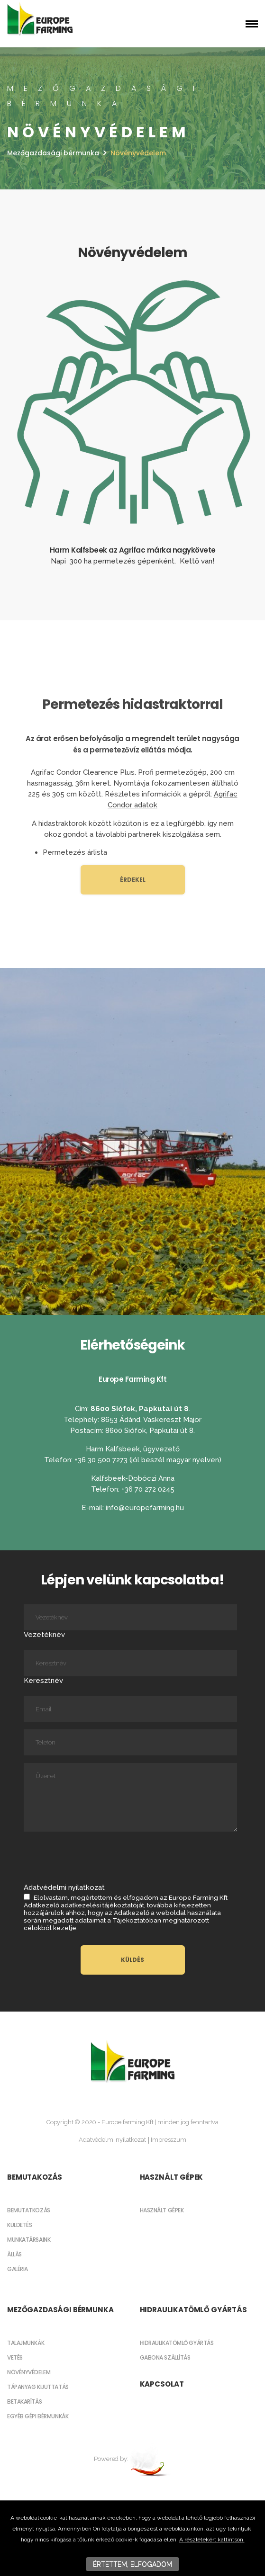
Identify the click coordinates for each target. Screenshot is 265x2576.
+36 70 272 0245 (147, 1489)
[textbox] (132, 212)
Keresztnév (130, 1667)
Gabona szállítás (165, 2357)
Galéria (17, 2269)
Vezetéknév (130, 1621)
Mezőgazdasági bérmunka (53, 153)
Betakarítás (24, 2401)
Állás (14, 2254)
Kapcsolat (162, 2384)
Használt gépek (171, 2177)
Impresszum (168, 2139)
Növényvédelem (28, 2372)
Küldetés (19, 2225)
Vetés (15, 2357)
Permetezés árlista (75, 852)
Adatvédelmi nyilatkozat (112, 2139)
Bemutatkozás (28, 2210)
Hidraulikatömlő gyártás (193, 2310)
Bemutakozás (34, 2177)
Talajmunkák (25, 2343)
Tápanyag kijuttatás (38, 2387)
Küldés (132, 1960)
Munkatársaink (28, 2240)
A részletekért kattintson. (212, 2539)
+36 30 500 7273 (101, 1460)
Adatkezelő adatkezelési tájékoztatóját (84, 1905)
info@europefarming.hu (145, 1507)
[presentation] (96, 1856)
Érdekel (133, 880)
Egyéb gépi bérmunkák (37, 2416)
